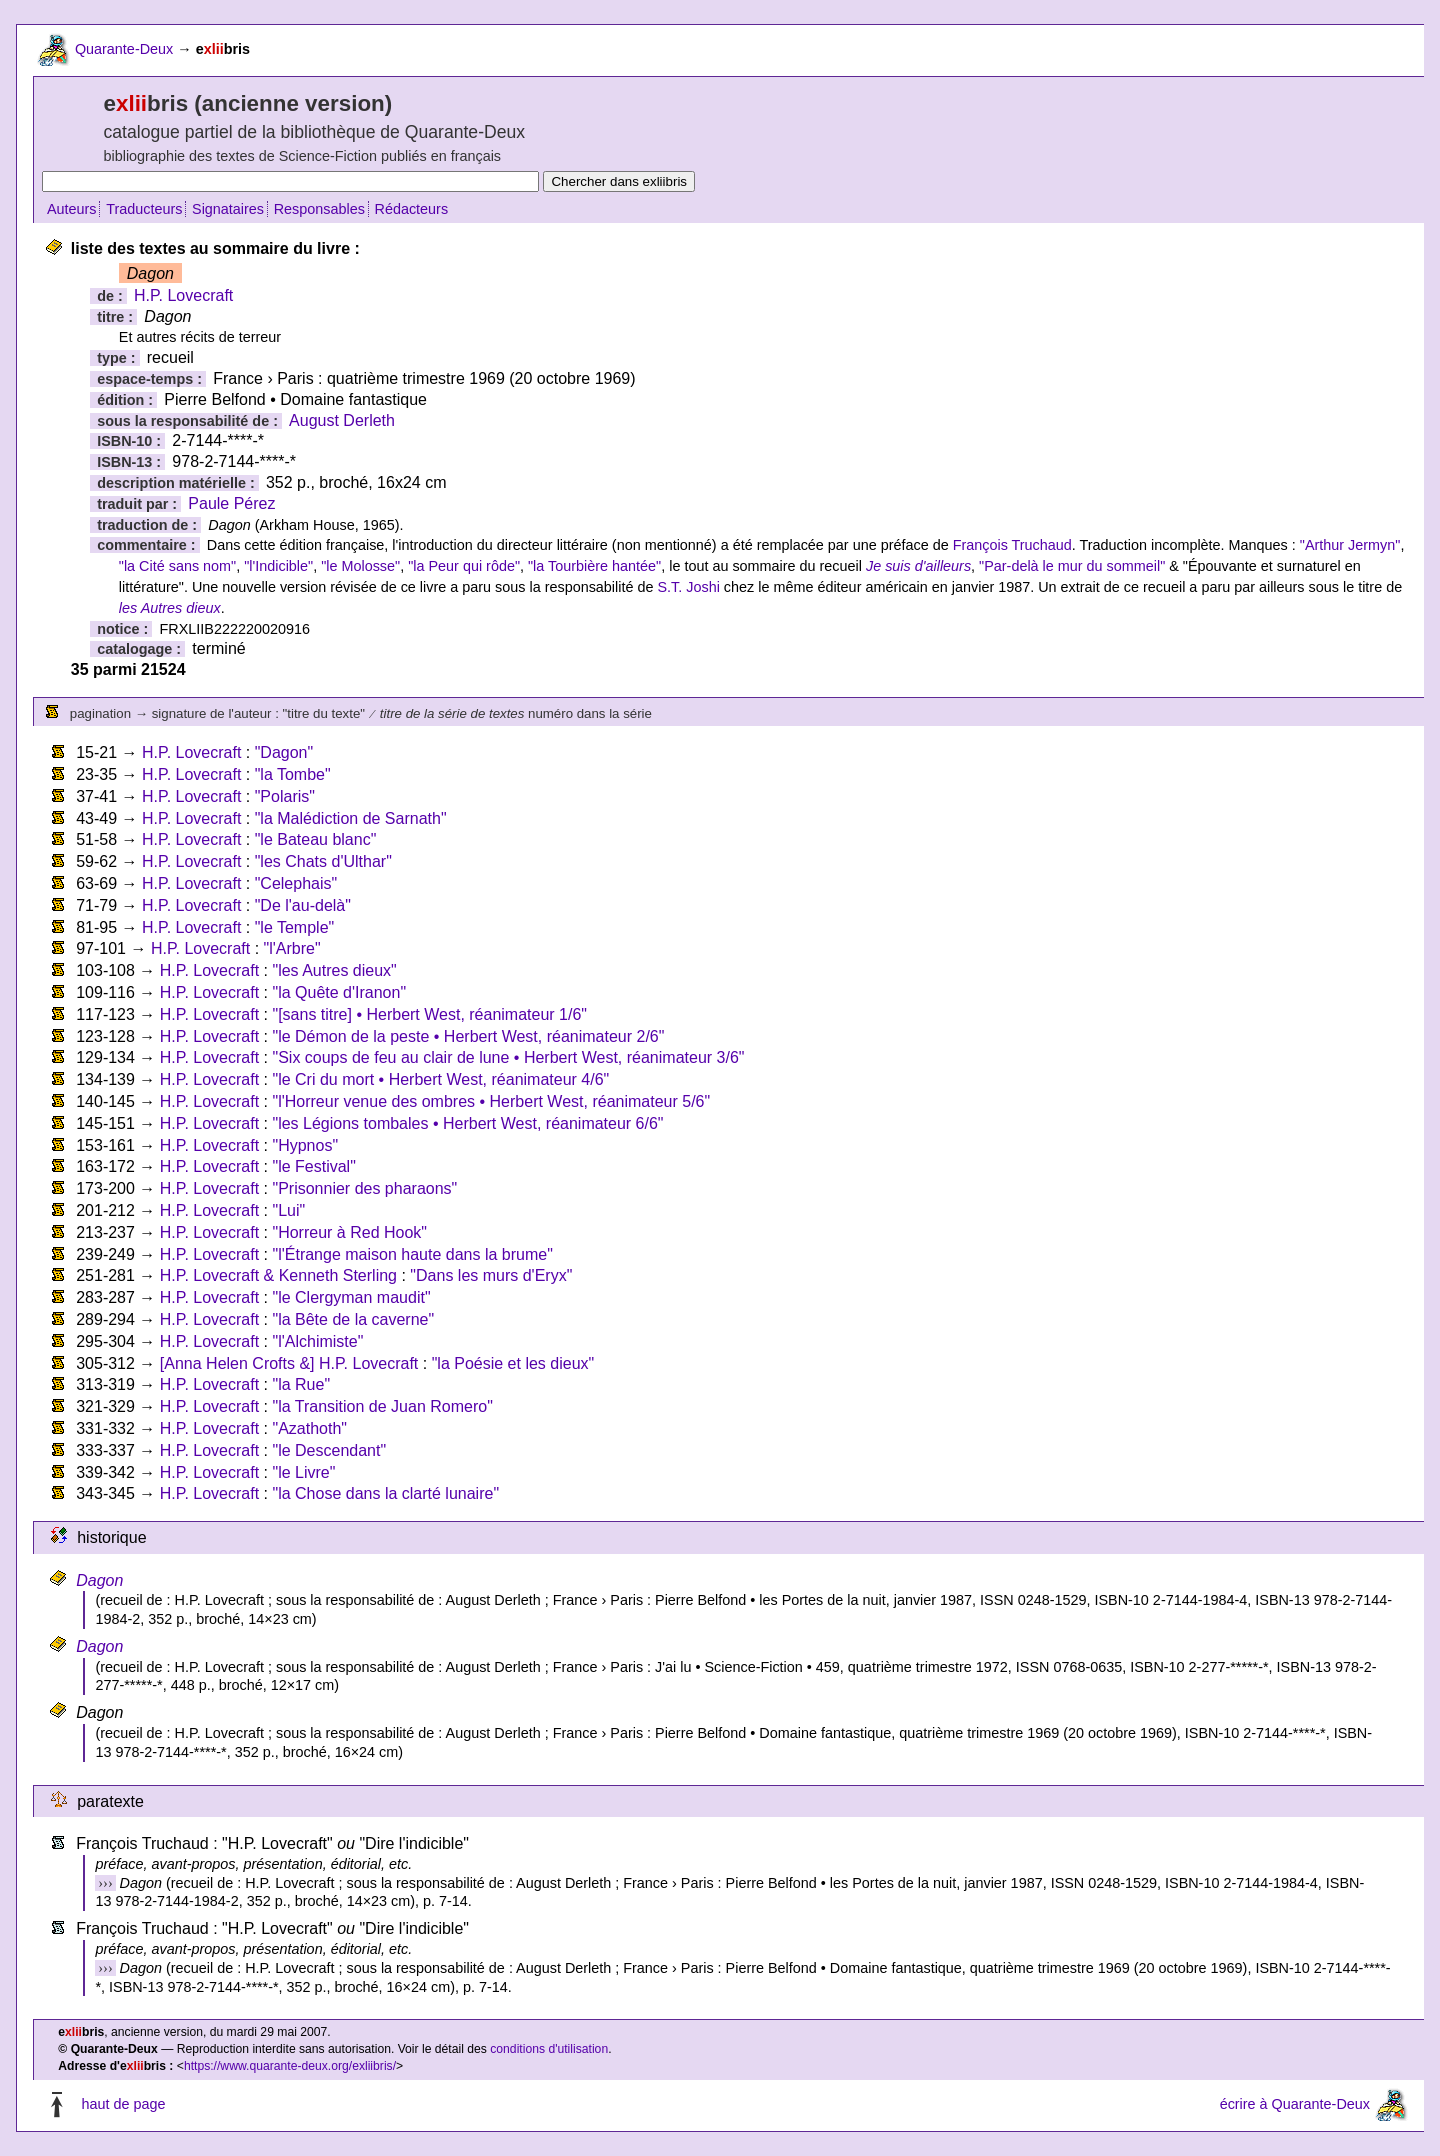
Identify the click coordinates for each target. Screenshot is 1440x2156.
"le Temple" (295, 927)
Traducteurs (144, 209)
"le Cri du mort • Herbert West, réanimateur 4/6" (440, 1079)
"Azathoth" (309, 1428)
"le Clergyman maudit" (351, 1297)
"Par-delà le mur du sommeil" (1072, 566)
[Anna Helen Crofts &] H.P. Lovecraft (289, 1363)
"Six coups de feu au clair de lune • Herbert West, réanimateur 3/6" (508, 1057)
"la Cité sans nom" (177, 566)
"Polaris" (285, 796)
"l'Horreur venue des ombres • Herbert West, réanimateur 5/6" (491, 1101)
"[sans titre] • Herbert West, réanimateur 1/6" (429, 1014)
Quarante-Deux (124, 49)
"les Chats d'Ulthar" (323, 861)
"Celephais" (296, 883)
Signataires (228, 209)
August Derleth (342, 420)
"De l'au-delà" (303, 905)
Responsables (319, 209)
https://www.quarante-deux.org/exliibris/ (290, 2066)
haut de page (123, 2104)
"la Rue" (301, 1384)
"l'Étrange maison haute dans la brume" (412, 1254)
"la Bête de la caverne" (353, 1319)
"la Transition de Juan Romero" (382, 1406)
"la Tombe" (293, 774)
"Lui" (288, 1210)
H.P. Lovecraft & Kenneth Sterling (278, 1275)
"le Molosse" (360, 566)
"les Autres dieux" (334, 970)
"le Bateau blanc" (316, 839)
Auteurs (72, 209)
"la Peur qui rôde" (464, 566)
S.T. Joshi (688, 587)
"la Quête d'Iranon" (339, 992)
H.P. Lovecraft (183, 295)
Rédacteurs (412, 209)
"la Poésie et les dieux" (513, 1363)
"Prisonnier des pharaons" (364, 1188)
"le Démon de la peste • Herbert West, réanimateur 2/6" (468, 1036)
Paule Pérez (231, 503)
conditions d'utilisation (549, 2049)
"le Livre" (303, 1472)
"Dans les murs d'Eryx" (491, 1275)
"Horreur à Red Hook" (349, 1232)
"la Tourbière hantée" (594, 566)
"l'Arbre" (292, 948)
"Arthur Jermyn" (1350, 545)
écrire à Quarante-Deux (1295, 2104)
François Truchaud (1012, 545)
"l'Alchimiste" (317, 1341)
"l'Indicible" (278, 566)
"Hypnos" (305, 1145)
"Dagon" (284, 752)
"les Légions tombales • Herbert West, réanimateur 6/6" (467, 1123)
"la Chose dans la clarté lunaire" (385, 1493)
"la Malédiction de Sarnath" (351, 818)
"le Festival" (313, 1166)
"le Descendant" (329, 1450)
